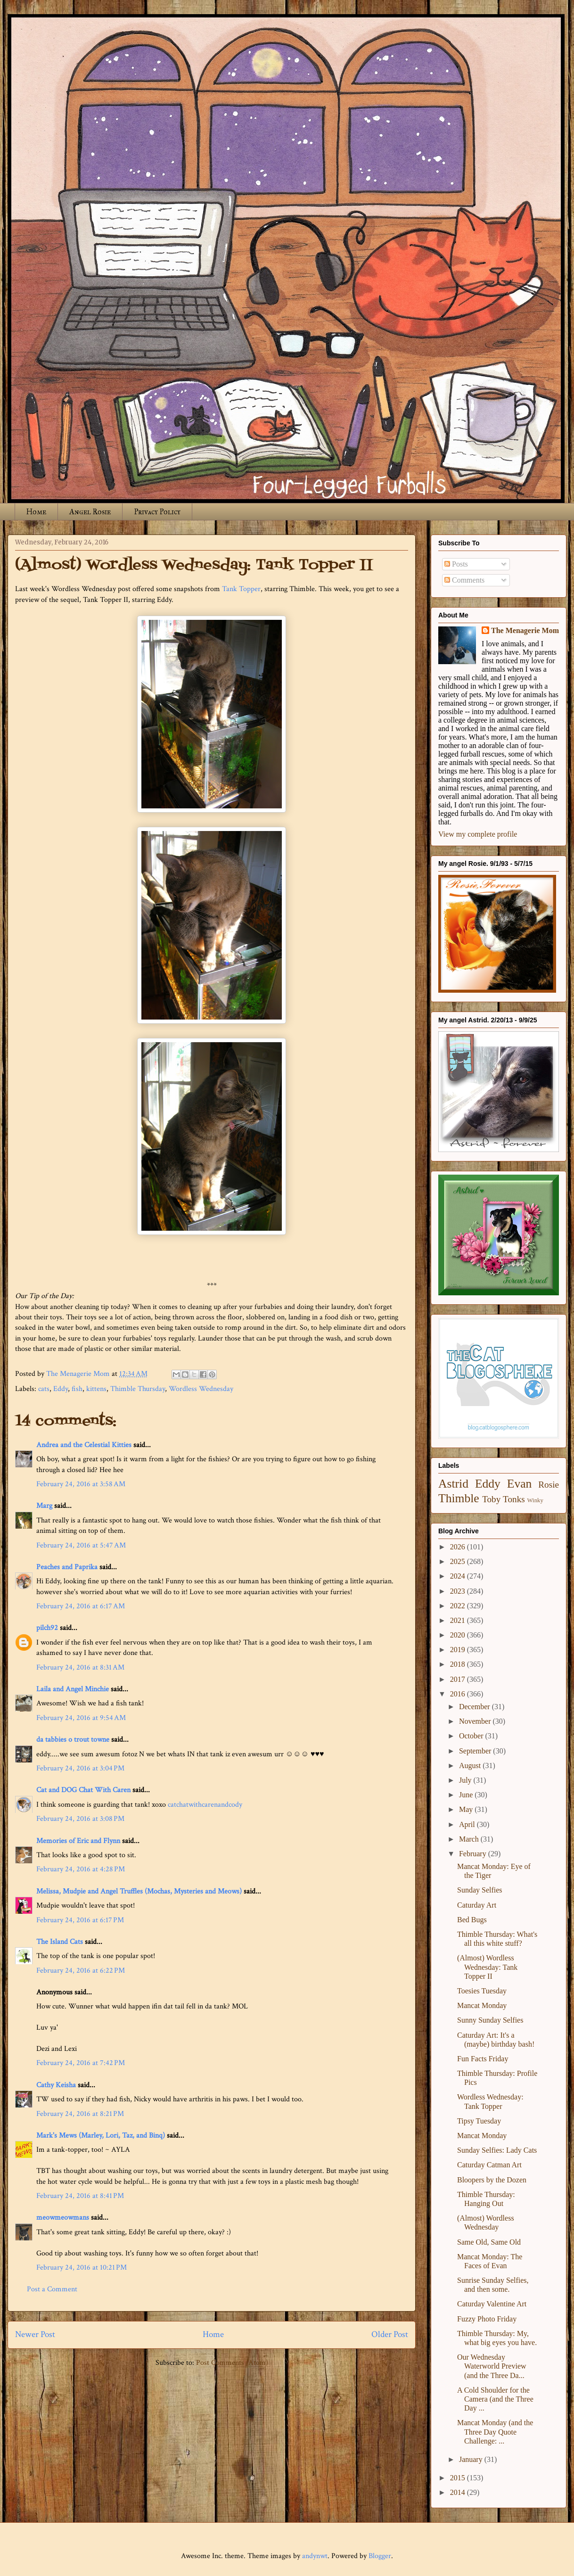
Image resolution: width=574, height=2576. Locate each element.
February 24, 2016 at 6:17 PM (80, 1920)
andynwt (315, 2556)
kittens (96, 1389)
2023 (458, 1591)
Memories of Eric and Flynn (78, 1841)
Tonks (514, 1499)
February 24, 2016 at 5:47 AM (81, 1545)
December (475, 1707)
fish (77, 1389)
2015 (458, 2478)
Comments (464, 580)
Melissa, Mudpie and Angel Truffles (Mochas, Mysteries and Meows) (139, 1891)
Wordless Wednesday (201, 1389)
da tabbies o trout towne (72, 1740)
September (476, 1751)
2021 (458, 1620)
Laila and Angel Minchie (72, 1689)
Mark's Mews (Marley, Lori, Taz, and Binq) (100, 2135)
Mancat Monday (482, 2005)
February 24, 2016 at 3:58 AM (80, 1484)
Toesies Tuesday (482, 1991)
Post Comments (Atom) (232, 2363)
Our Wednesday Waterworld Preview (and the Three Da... (491, 2366)
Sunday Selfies (479, 1890)
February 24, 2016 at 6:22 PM (80, 1970)
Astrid (453, 1483)
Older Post (389, 2334)
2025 (458, 1561)
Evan (519, 1483)
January (471, 2459)
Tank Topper (241, 589)
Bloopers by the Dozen (491, 2180)
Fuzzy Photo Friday (487, 2319)
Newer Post (35, 2334)
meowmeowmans (62, 2217)
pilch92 (47, 1628)
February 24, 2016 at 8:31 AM (80, 1667)
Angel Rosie (90, 511)
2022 (458, 1606)
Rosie (548, 1485)
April (468, 1824)
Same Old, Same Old (489, 2242)
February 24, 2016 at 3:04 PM (80, 1768)
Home (36, 511)
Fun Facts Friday (482, 2059)
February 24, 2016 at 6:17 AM (80, 1606)
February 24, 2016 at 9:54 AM (81, 1718)
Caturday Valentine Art (491, 2304)
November (476, 1721)
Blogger (380, 2556)
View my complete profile (477, 834)
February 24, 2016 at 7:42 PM (80, 2063)
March (470, 1839)
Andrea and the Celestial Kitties (83, 1445)
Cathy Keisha (56, 2085)
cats (43, 1389)
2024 (458, 1576)
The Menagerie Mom (525, 630)
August (471, 1765)
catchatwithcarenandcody (205, 1805)
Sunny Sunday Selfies (490, 2020)
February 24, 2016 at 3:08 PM (80, 1819)
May (467, 1809)
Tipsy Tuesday (479, 2121)
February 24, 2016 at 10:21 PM (81, 2267)
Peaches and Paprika (67, 1567)
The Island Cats (59, 1942)
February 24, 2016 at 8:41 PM (80, 2196)
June (467, 1795)
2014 (458, 2492)
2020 (458, 1635)
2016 (458, 1694)
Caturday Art (476, 1905)
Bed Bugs (472, 1920)
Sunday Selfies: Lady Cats (497, 2150)
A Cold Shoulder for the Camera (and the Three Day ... (495, 2399)
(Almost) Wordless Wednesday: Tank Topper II (487, 1967)
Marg (44, 1506)
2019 (458, 1650)
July (466, 1780)
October (472, 1736)
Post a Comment (52, 2289)
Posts (456, 564)
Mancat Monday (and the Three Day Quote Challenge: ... (495, 2431)
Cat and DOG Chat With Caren (83, 1790)
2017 (458, 1679)
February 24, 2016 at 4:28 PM (80, 1869)
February (473, 1854)
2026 (458, 1547)
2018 (458, 1664)
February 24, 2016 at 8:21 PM (80, 2114)
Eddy (60, 1389)
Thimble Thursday (137, 1389)
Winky (535, 1500)
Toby (491, 1499)
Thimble (458, 1498)
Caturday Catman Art (489, 2165)
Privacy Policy (157, 511)
